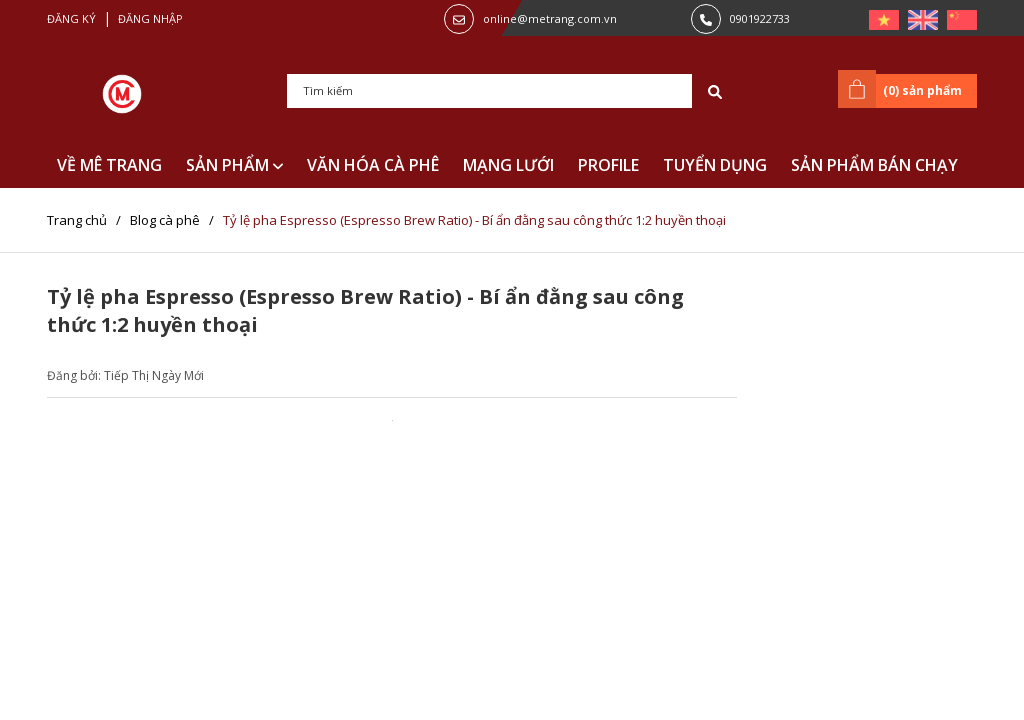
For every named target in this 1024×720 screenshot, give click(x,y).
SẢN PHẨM (234, 165)
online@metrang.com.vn (550, 18)
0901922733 (760, 18)
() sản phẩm (903, 89)
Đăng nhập (150, 18)
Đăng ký (71, 18)
